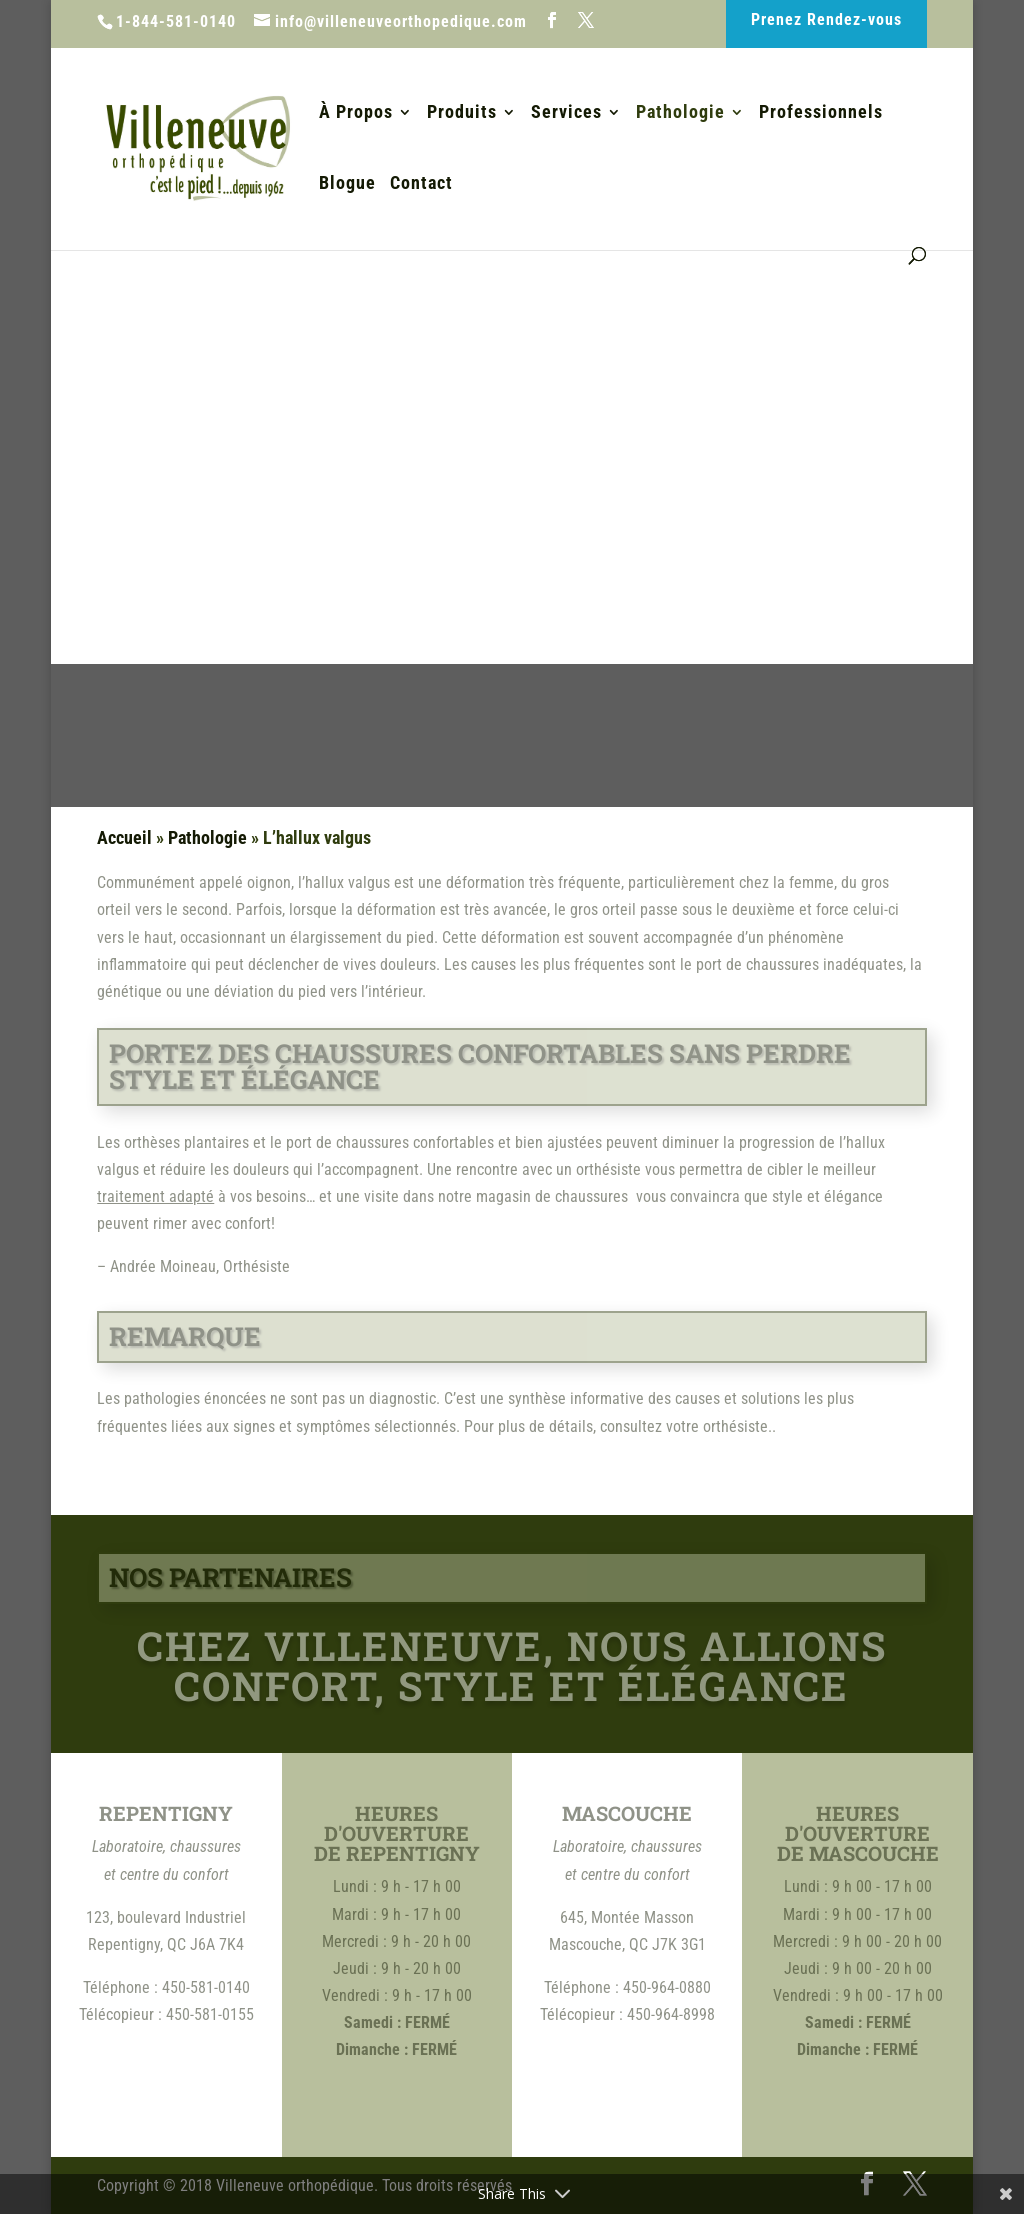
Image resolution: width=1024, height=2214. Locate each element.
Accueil (124, 837)
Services (566, 113)
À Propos (356, 113)
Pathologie (680, 113)
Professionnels (821, 113)
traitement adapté (155, 1196)
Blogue (347, 184)
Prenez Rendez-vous (826, 20)
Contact (421, 184)
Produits (462, 113)
